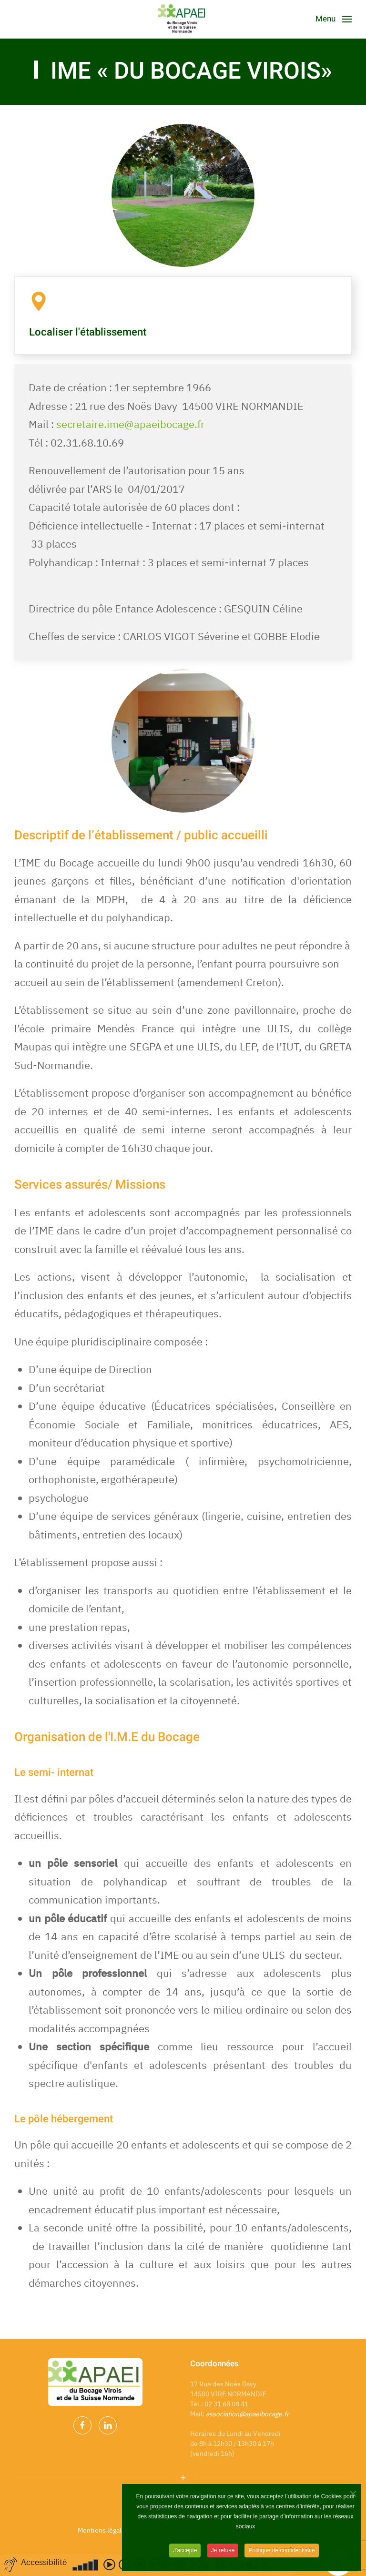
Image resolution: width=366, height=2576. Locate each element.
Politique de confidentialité (281, 2555)
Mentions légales (103, 2530)
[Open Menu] (333, 19)
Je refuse (222, 2555)
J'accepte (185, 2555)
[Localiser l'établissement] (38, 300)
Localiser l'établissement (87, 332)
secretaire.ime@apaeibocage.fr (130, 424)
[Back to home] (183, 19)
